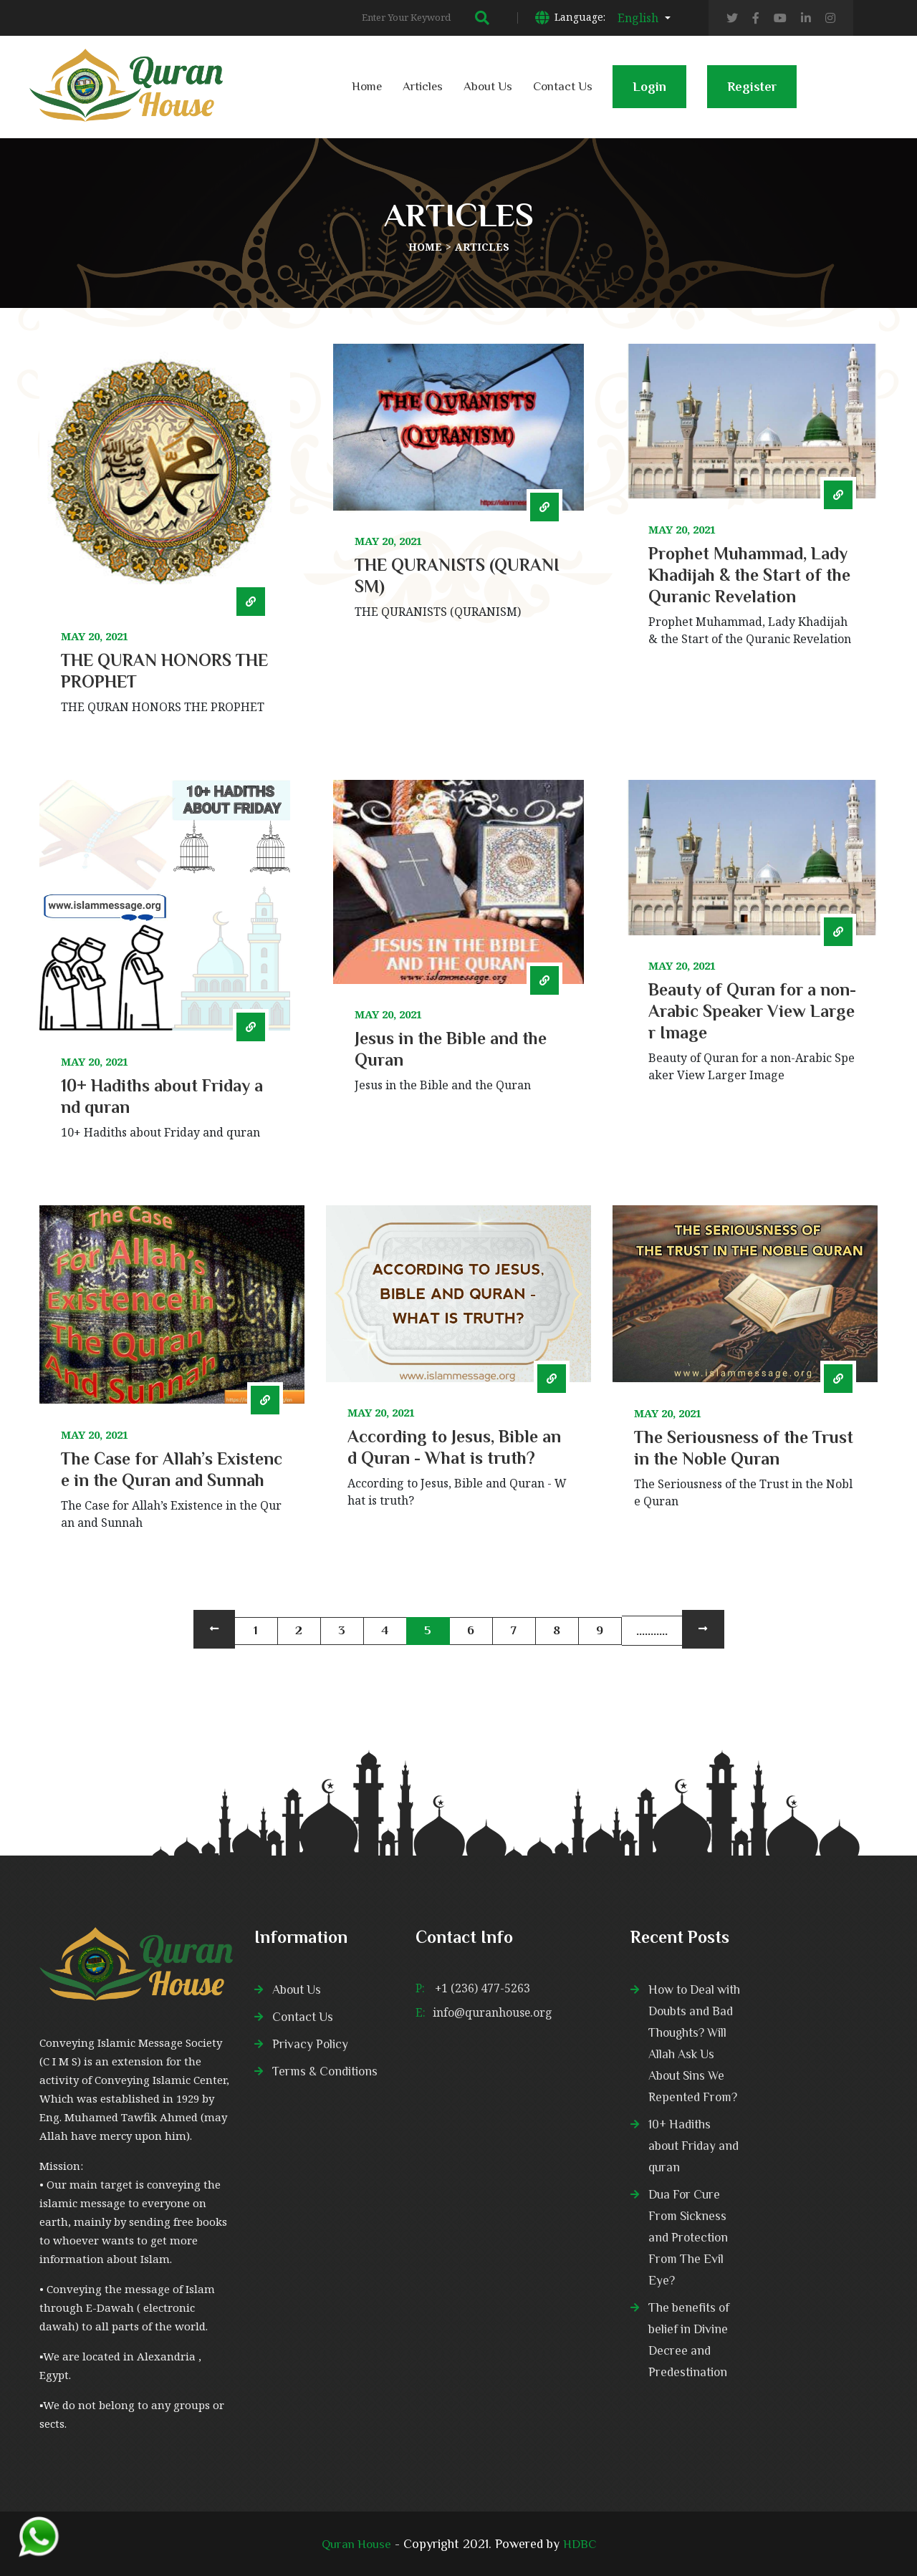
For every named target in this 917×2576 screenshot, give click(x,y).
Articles (423, 86)
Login (649, 93)
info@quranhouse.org (493, 2012)
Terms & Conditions (326, 2071)
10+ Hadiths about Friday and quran (694, 2145)
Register (752, 93)
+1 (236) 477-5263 (482, 1988)
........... (652, 1631)
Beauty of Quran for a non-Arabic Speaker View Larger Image (752, 1011)
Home (367, 86)
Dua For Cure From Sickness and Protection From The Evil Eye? (689, 2237)
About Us (488, 86)
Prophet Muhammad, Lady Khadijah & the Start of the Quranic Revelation (749, 575)
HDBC (581, 2544)
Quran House (355, 2544)
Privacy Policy (311, 2044)
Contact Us (562, 86)
